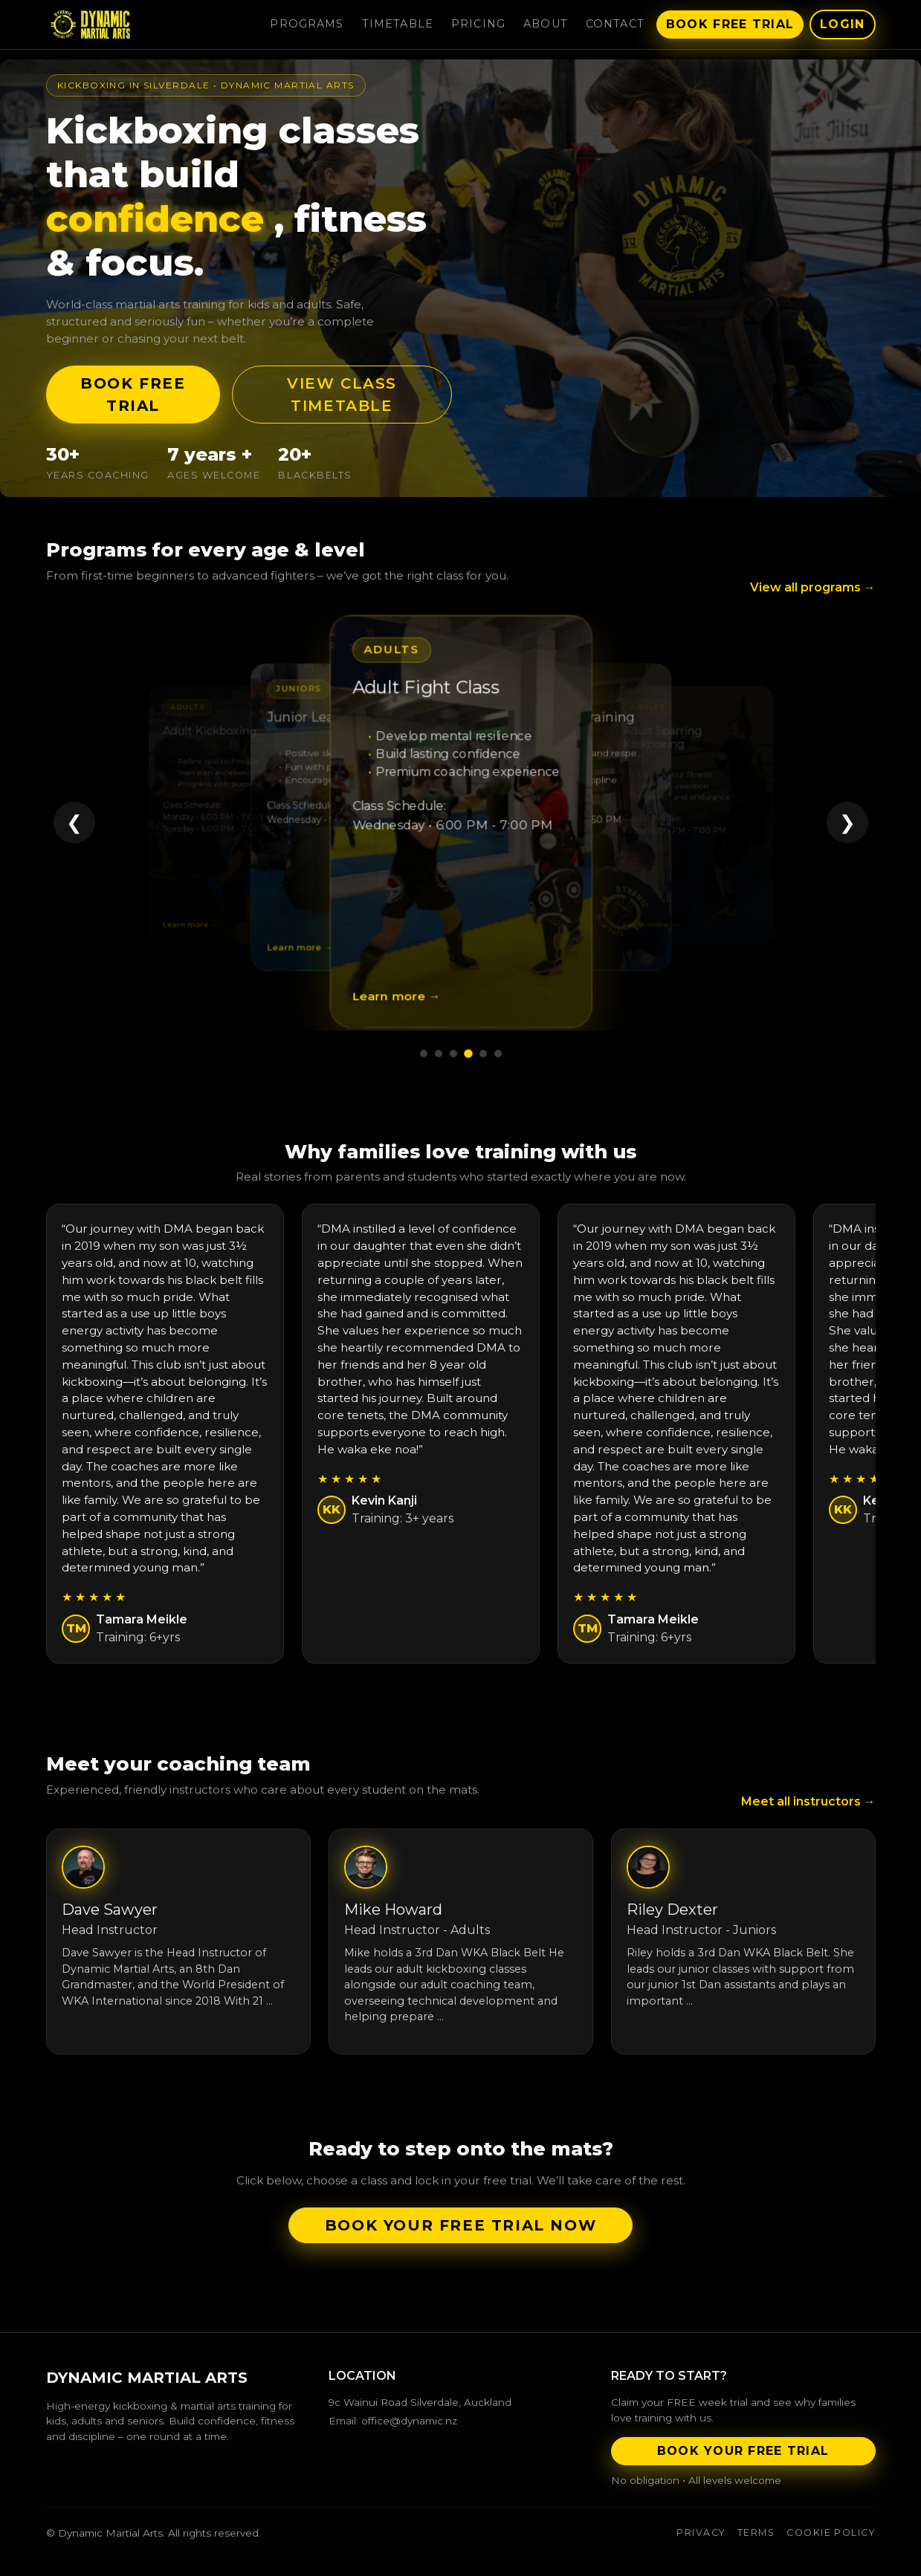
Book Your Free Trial (743, 2451)
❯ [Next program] (847, 822)
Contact (615, 23)
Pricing (478, 23)
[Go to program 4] (468, 1053)
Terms (756, 2532)
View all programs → (813, 587)
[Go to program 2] (438, 1053)
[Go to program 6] (498, 1053)
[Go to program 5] (483, 1053)
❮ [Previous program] (74, 822)
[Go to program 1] (423, 1053)
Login (842, 24)
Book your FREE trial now (460, 2225)
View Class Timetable (342, 394)
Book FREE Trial (132, 394)
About (545, 23)
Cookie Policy (830, 2532)
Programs (306, 23)
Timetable (397, 23)
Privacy (700, 2532)
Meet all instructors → (808, 1801)
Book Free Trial (730, 24)
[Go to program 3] (453, 1053)
